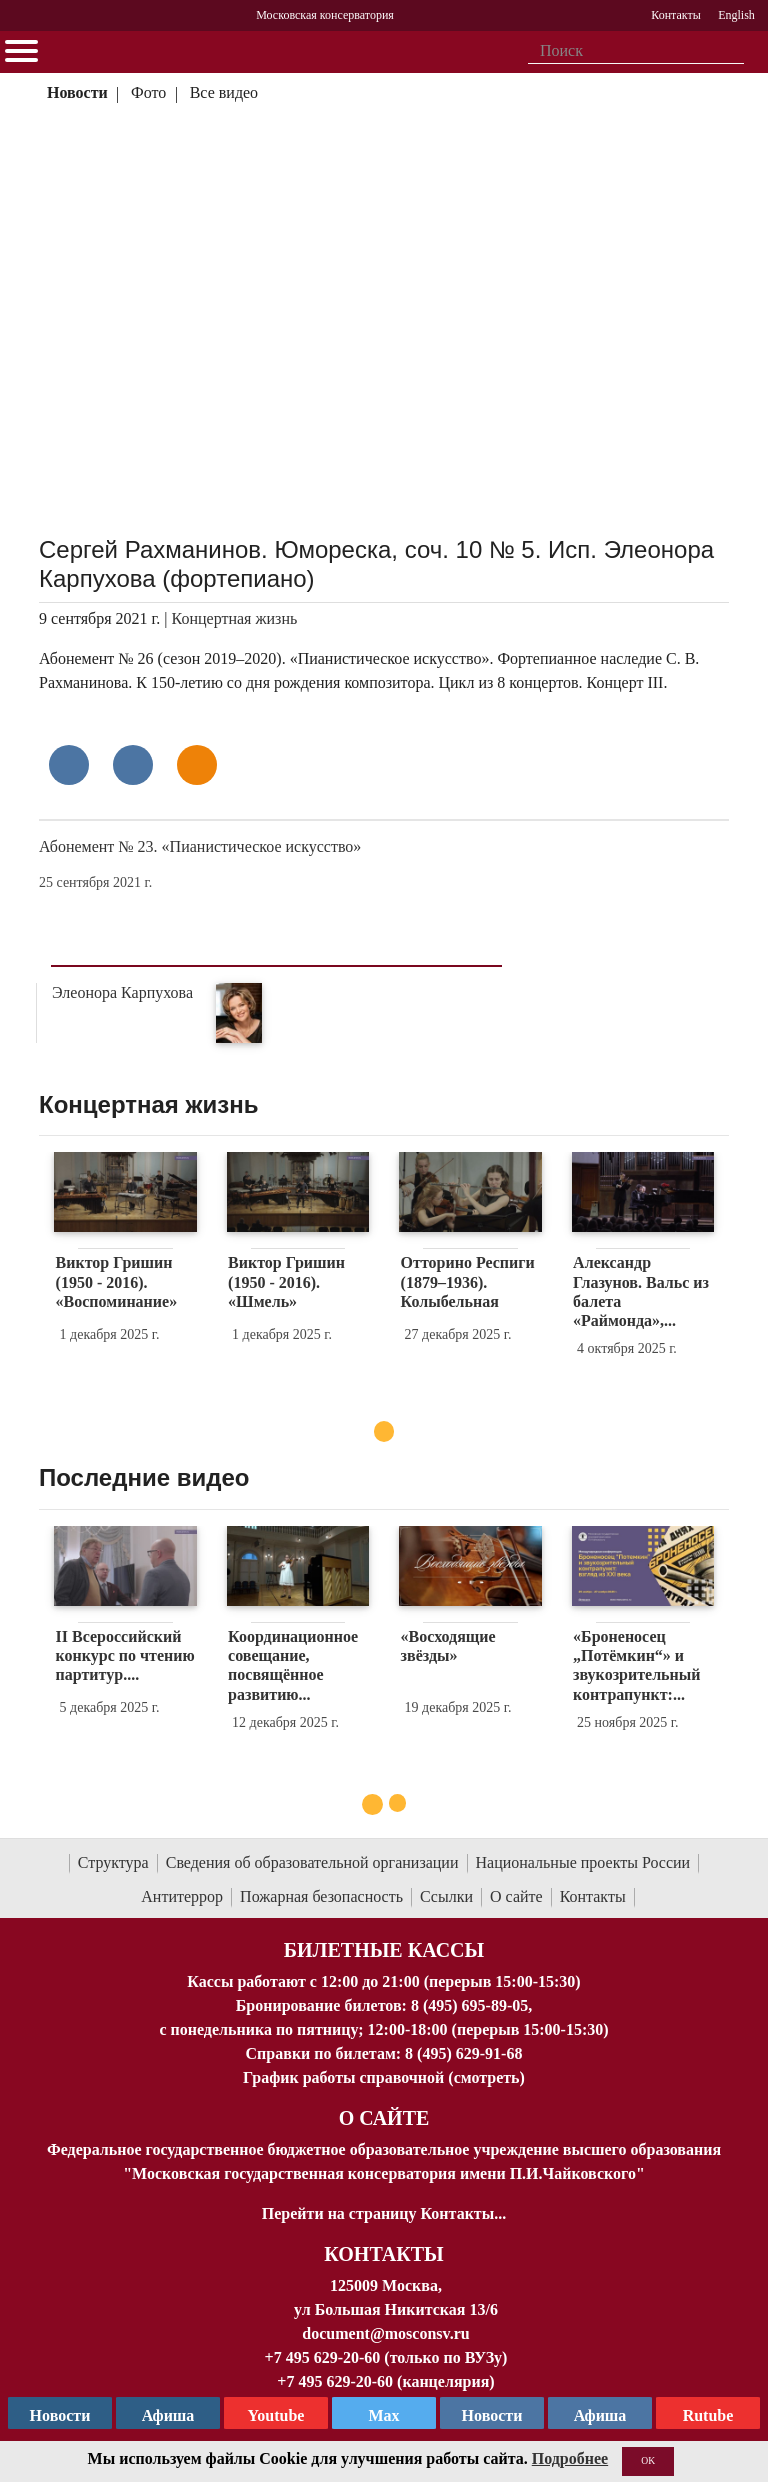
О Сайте (384, 2118)
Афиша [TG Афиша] (168, 2415)
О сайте (516, 1896)
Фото (148, 92)
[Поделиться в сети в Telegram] (133, 765)
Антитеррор (182, 1896)
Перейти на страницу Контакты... (384, 2213)
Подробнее (570, 2458)
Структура (113, 1862)
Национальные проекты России (583, 1862)
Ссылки (446, 1896)
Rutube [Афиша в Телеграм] (708, 2415)
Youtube (276, 2415)
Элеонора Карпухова (122, 992)
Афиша (600, 2415)
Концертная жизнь (235, 618)
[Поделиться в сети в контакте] (69, 765)
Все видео (224, 92)
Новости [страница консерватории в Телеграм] (60, 2415)
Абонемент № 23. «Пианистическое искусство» (200, 846)
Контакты (593, 1896)
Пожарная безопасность (321, 1896)
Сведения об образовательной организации (312, 1862)
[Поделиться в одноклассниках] (197, 765)
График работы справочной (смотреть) (384, 2077)
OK (648, 2460)
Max (383, 2415)
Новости (77, 92)
